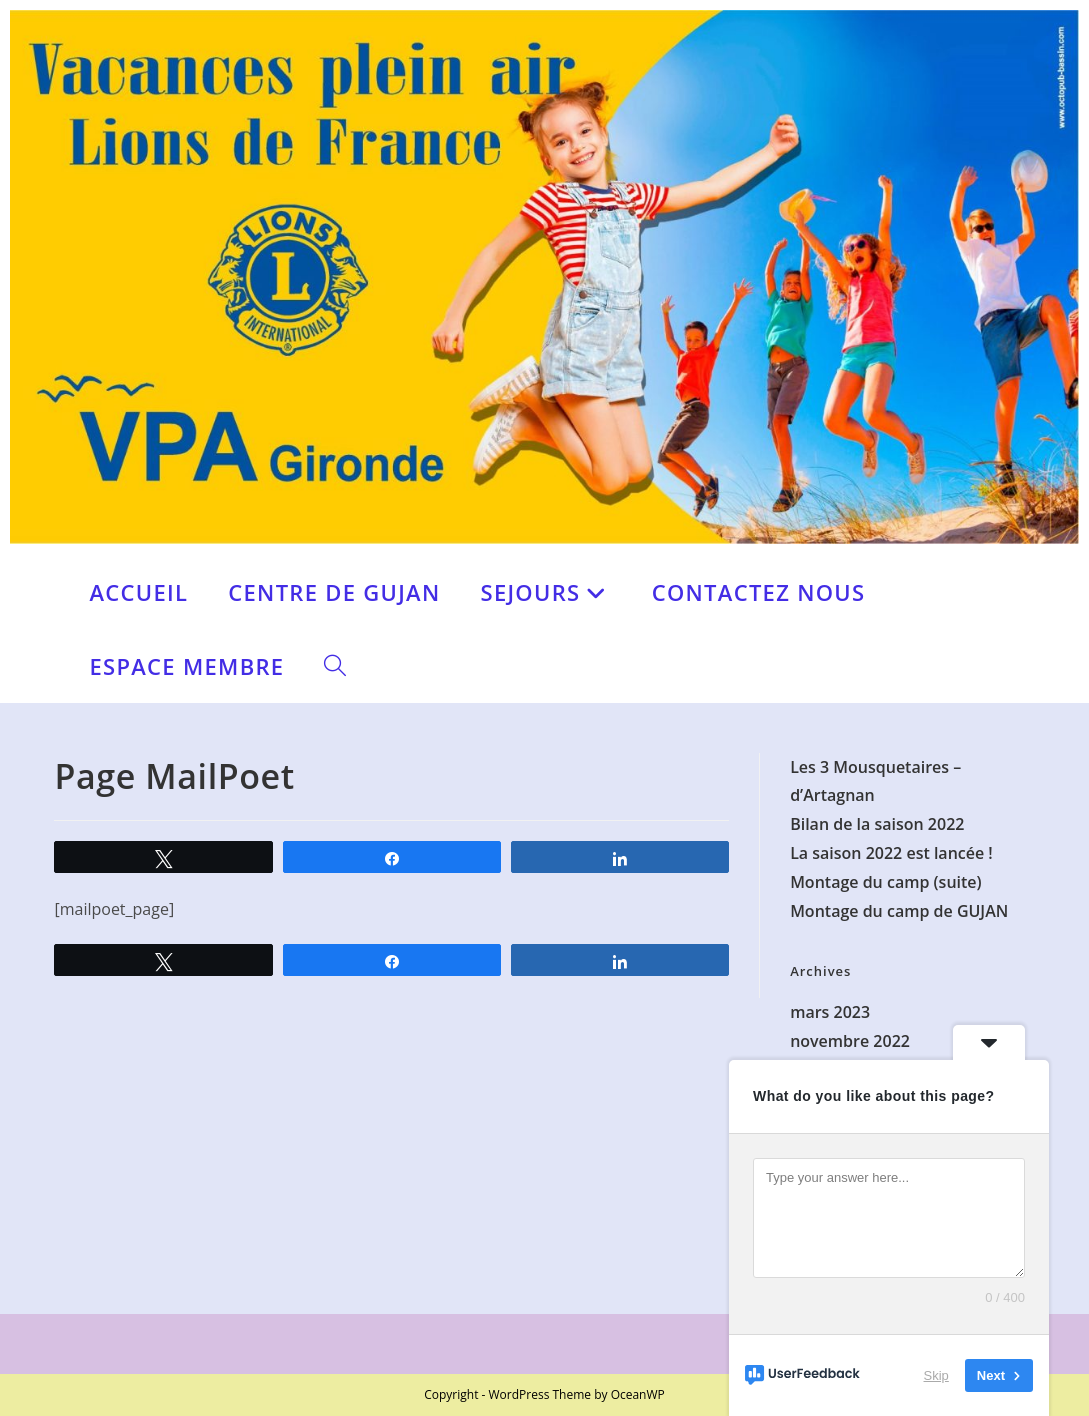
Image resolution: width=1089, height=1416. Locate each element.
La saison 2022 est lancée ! (891, 853)
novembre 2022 (850, 1041)
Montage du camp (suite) (886, 882)
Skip (936, 1375)
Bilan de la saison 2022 (877, 824)
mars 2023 (830, 1012)
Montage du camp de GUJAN (899, 911)
